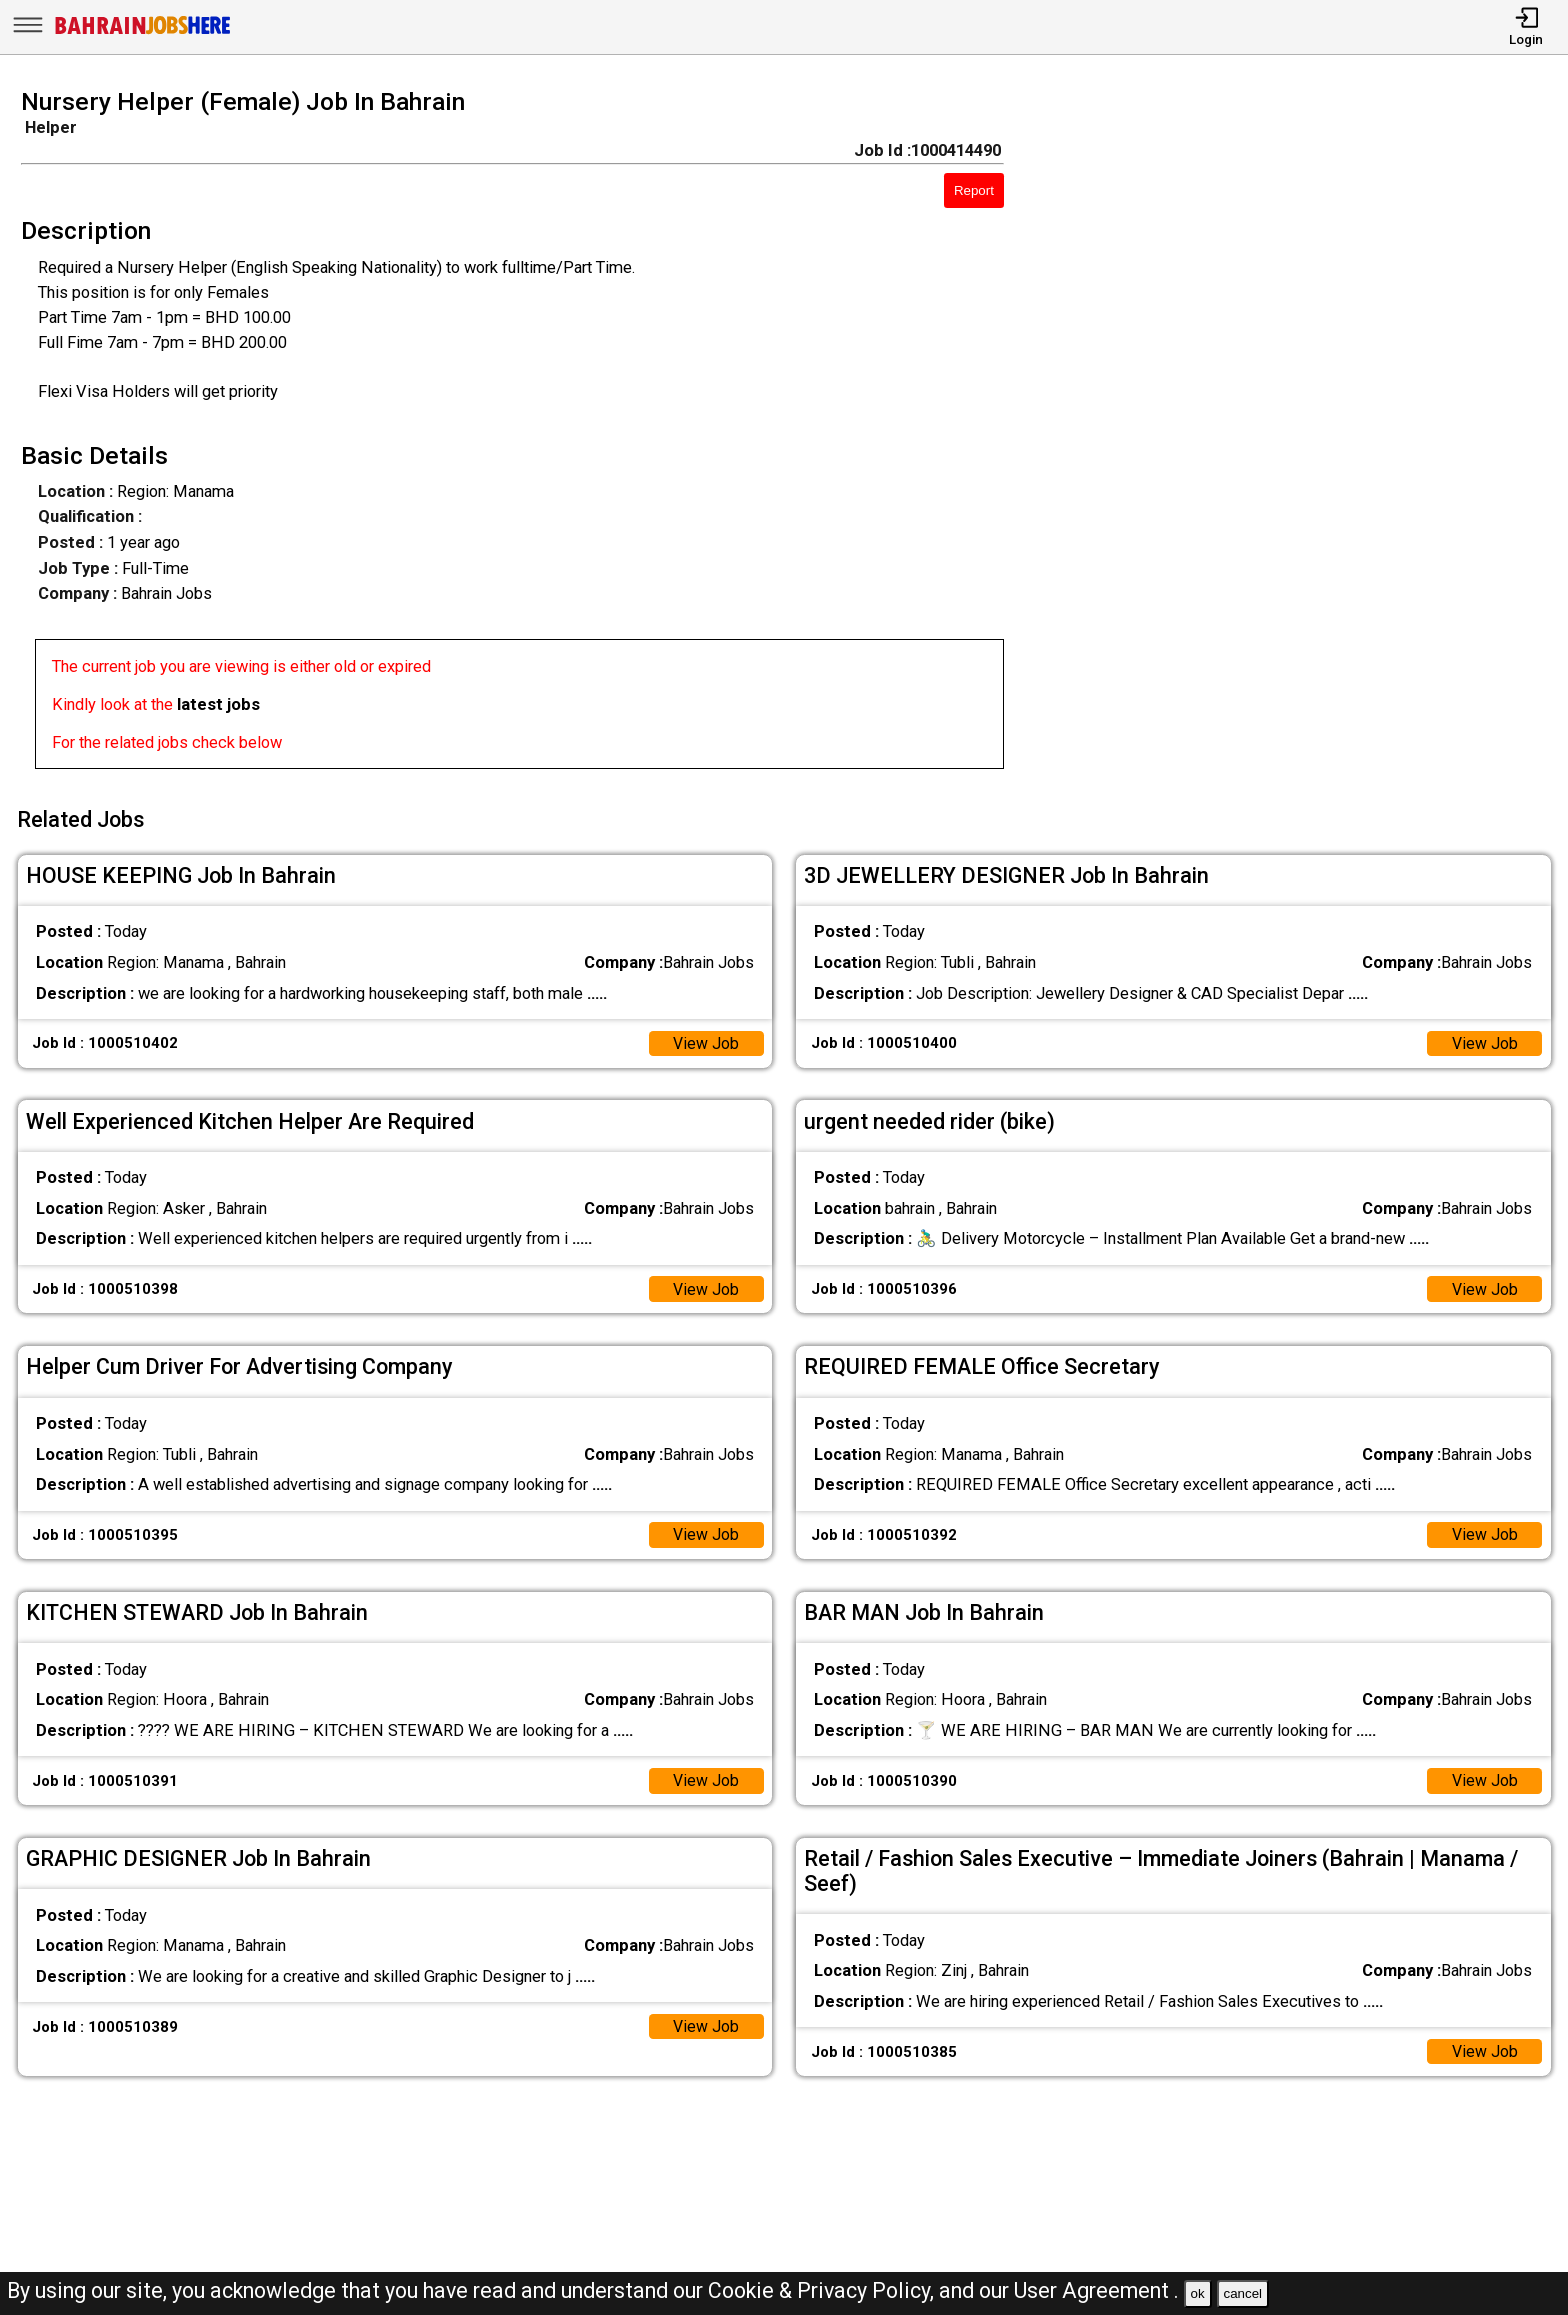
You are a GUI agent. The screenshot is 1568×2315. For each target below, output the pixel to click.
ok (1198, 2293)
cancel (1242, 2293)
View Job (705, 1038)
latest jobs (218, 704)
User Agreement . (1096, 2290)
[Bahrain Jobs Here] (143, 32)
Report (974, 190)
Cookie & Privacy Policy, (823, 2290)
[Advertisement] (1306, 435)
